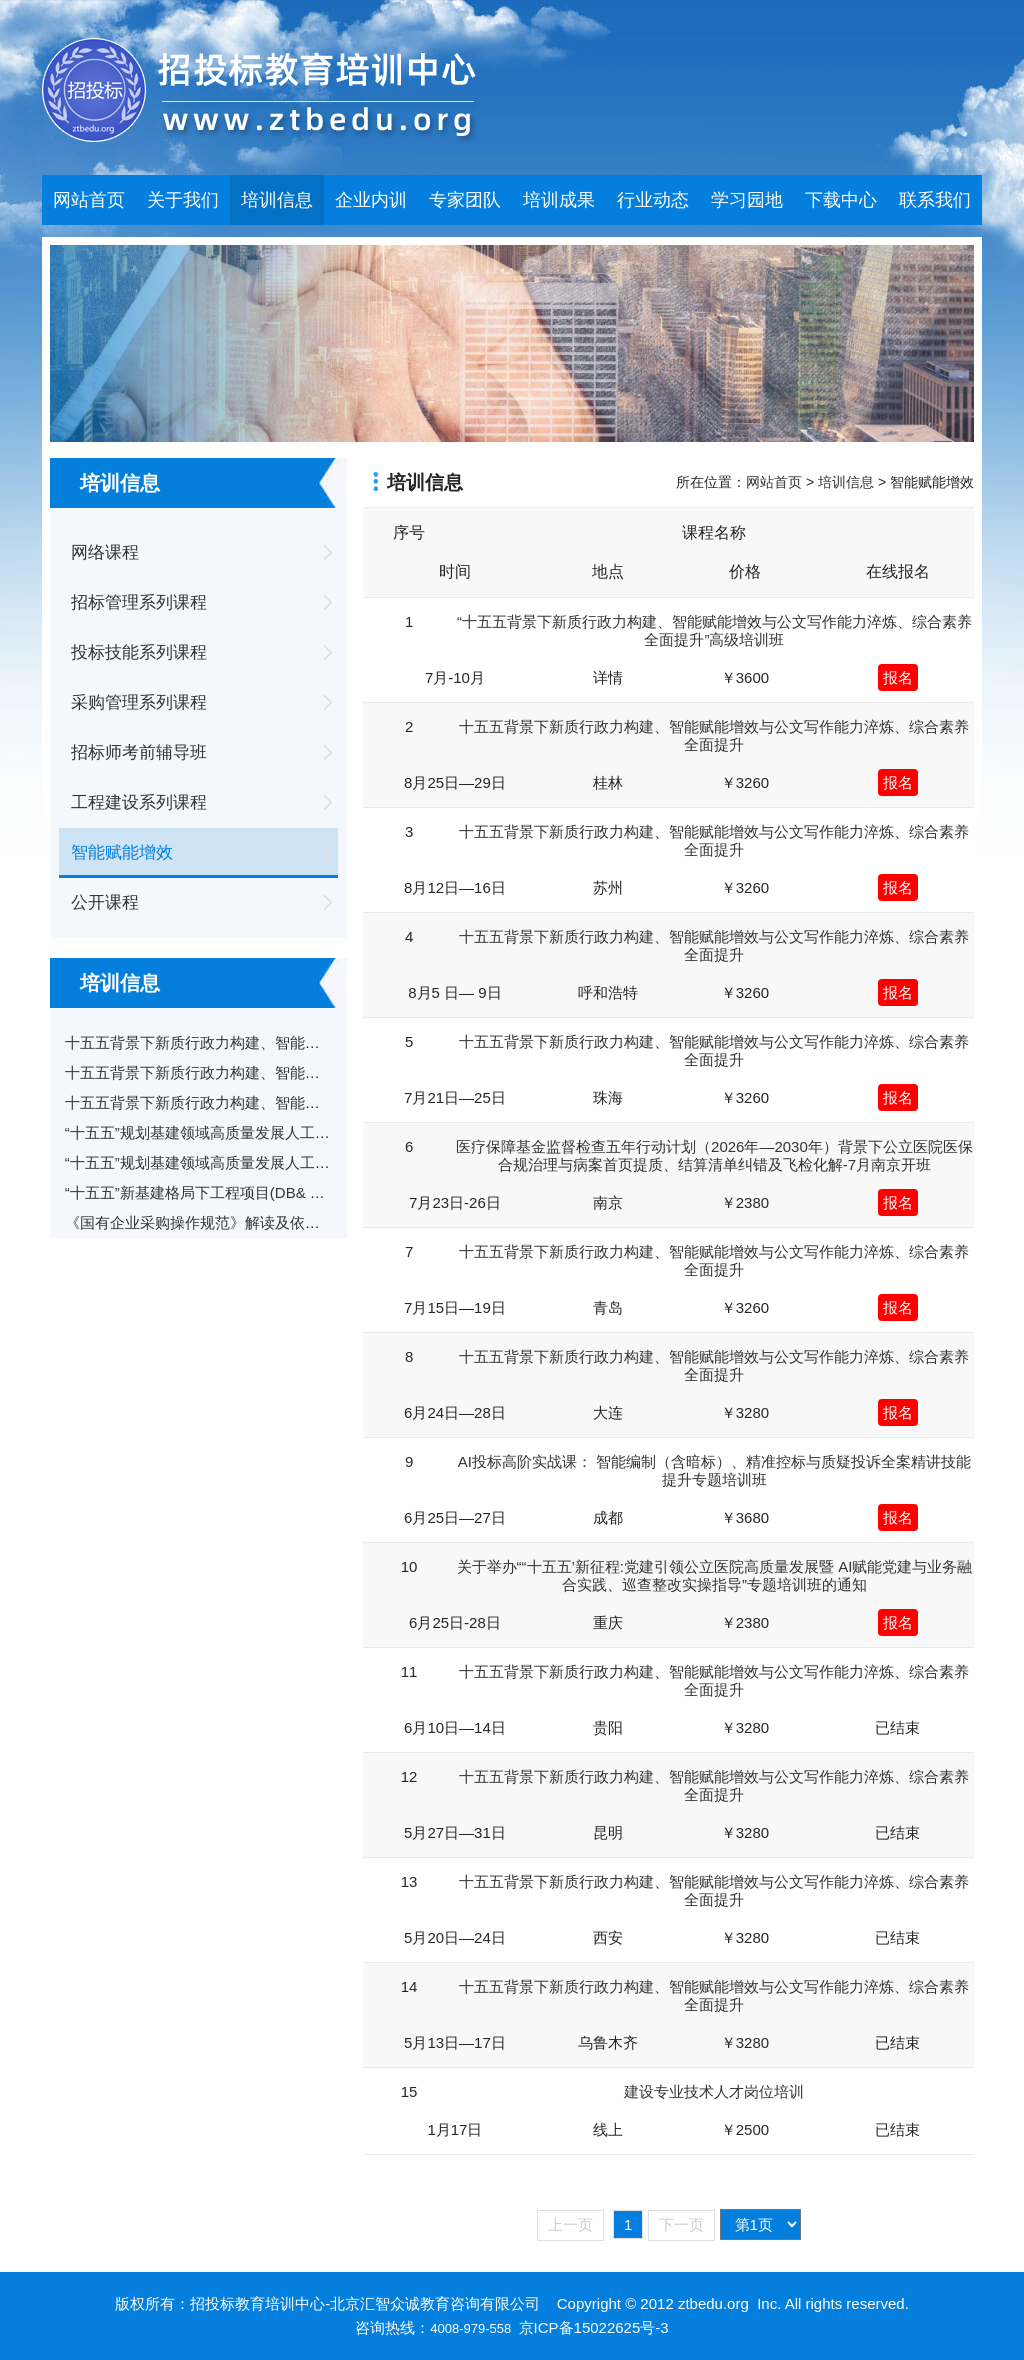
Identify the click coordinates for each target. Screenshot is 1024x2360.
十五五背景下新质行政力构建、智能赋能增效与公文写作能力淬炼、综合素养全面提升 (714, 735)
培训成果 (559, 200)
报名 (898, 677)
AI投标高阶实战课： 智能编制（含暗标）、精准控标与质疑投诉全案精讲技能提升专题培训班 (714, 1470)
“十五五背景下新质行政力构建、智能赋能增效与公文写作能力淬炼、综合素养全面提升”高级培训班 (714, 630)
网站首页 (89, 200)
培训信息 (277, 200)
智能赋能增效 (122, 852)
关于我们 (183, 200)
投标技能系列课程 (139, 652)
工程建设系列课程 (139, 802)
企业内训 (371, 200)
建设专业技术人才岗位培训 (714, 2091)
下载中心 (841, 200)
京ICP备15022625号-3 (594, 2327)
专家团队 (465, 200)
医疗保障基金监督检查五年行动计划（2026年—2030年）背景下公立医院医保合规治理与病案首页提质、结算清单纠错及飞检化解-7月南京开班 (714, 1155)
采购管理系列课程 (139, 702)
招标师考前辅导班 (139, 752)
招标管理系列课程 (139, 602)
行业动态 (653, 200)
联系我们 (935, 200)
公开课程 (105, 902)
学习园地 (747, 200)
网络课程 (105, 552)
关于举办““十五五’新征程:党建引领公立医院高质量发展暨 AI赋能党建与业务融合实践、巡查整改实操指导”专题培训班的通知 (715, 1575)
